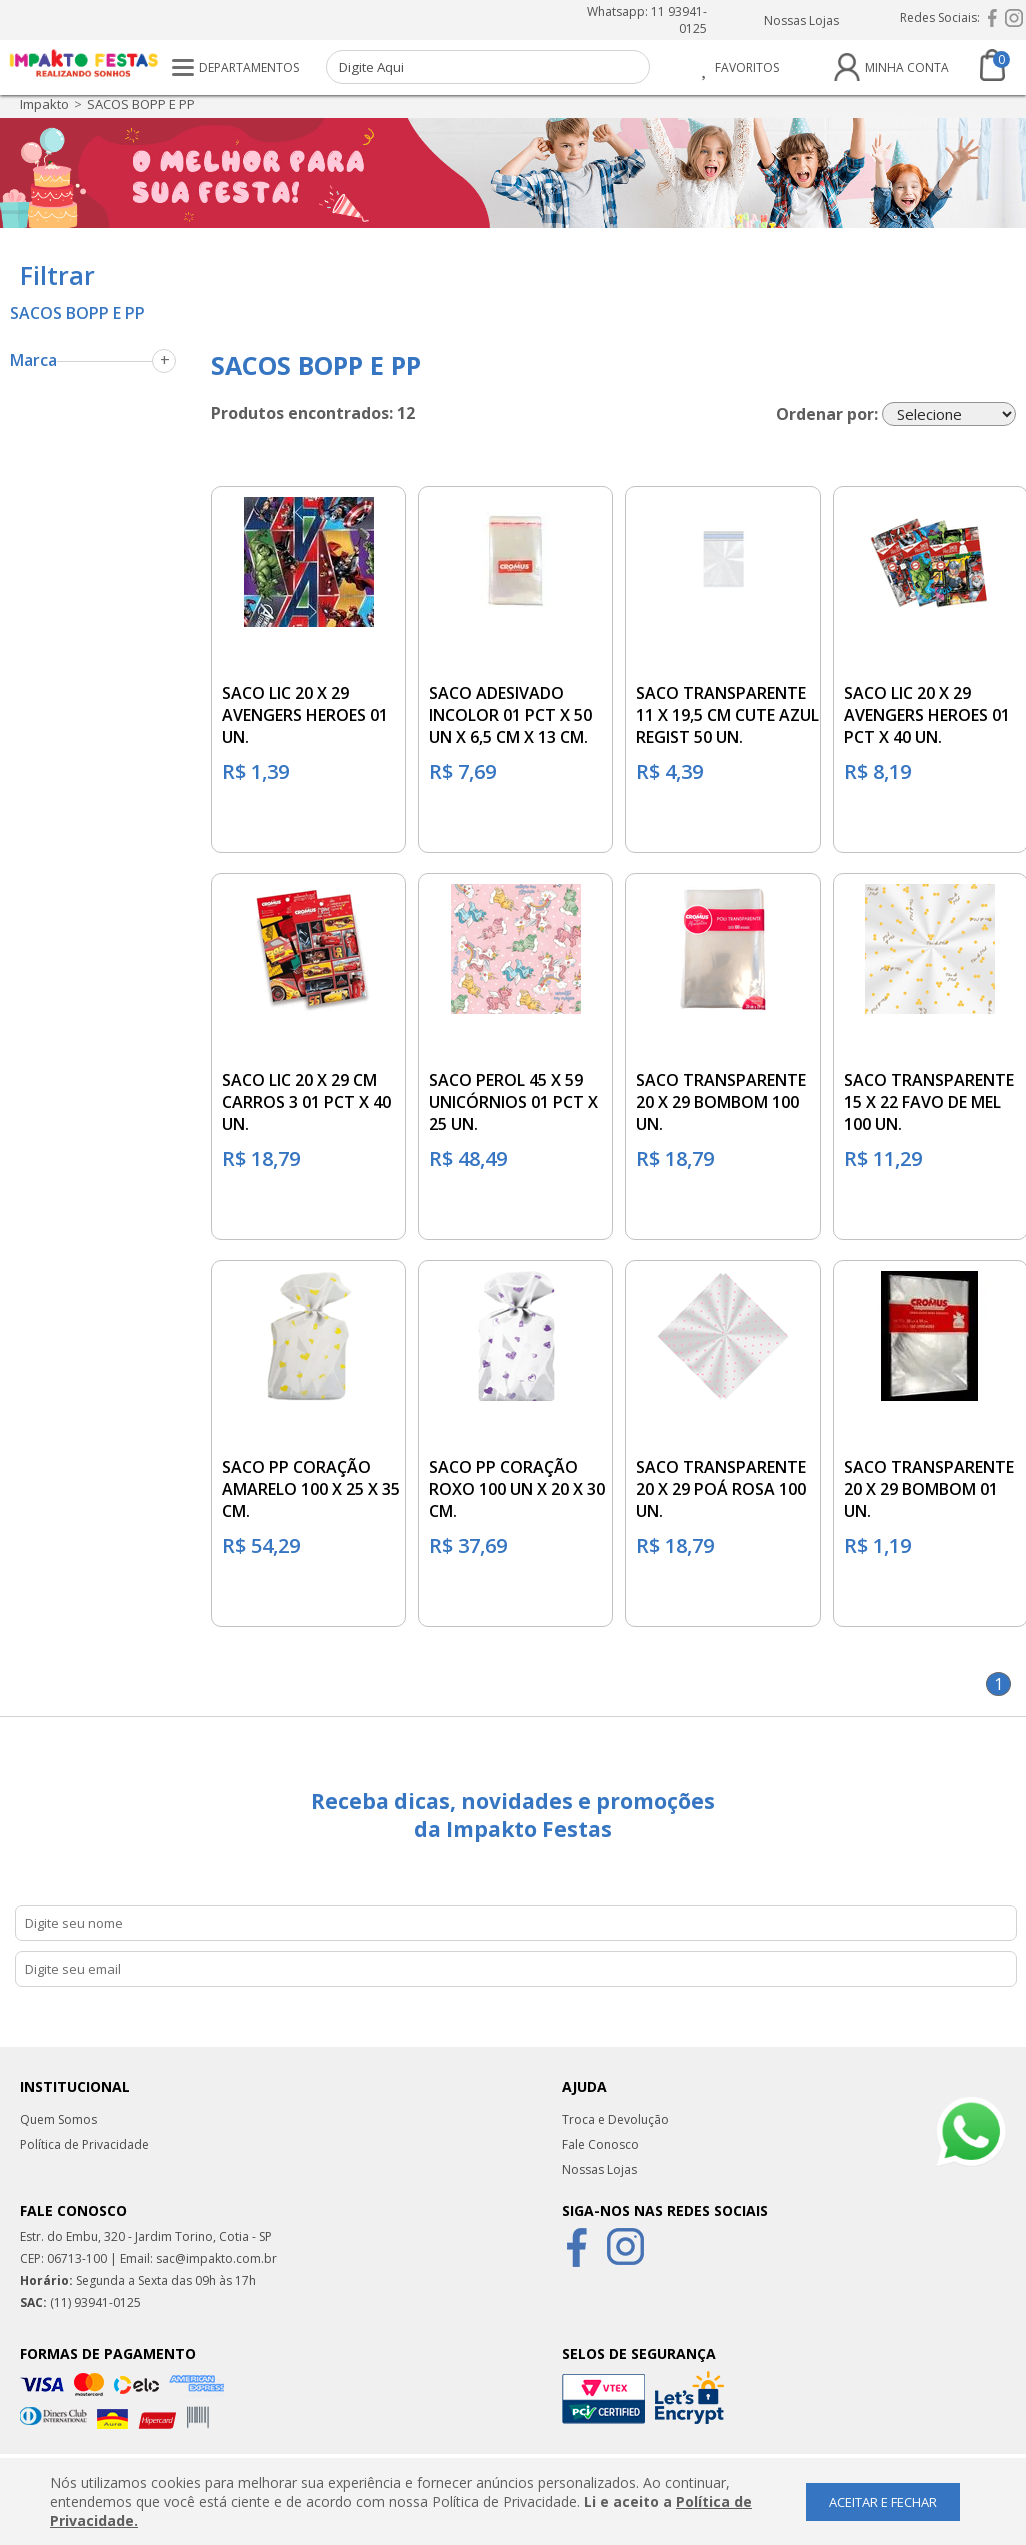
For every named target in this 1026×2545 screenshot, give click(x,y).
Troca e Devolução (615, 2119)
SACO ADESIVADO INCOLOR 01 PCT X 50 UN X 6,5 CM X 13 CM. (510, 715)
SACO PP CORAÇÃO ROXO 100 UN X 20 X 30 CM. (517, 1489)
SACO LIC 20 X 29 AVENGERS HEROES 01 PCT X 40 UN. (927, 715)
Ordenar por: (827, 413)
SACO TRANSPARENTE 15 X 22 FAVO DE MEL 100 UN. (929, 1102)
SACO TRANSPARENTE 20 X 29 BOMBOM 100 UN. (721, 1102)
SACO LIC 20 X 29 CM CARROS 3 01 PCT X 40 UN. (306, 1102)
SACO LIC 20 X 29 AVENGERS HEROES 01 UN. (305, 715)
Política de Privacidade (84, 2144)
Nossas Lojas (801, 20)
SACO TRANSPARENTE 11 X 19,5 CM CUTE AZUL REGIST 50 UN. (727, 715)
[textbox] (488, 67)
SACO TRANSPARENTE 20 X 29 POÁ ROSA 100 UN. (721, 1489)
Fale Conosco (600, 2144)
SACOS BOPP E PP (141, 104)
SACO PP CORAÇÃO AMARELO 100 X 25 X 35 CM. (311, 1489)
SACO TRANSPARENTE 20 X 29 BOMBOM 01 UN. (929, 1489)
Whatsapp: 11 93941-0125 (647, 20)
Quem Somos (58, 2119)
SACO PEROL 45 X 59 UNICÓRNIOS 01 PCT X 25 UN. (513, 1102)
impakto (44, 104)
